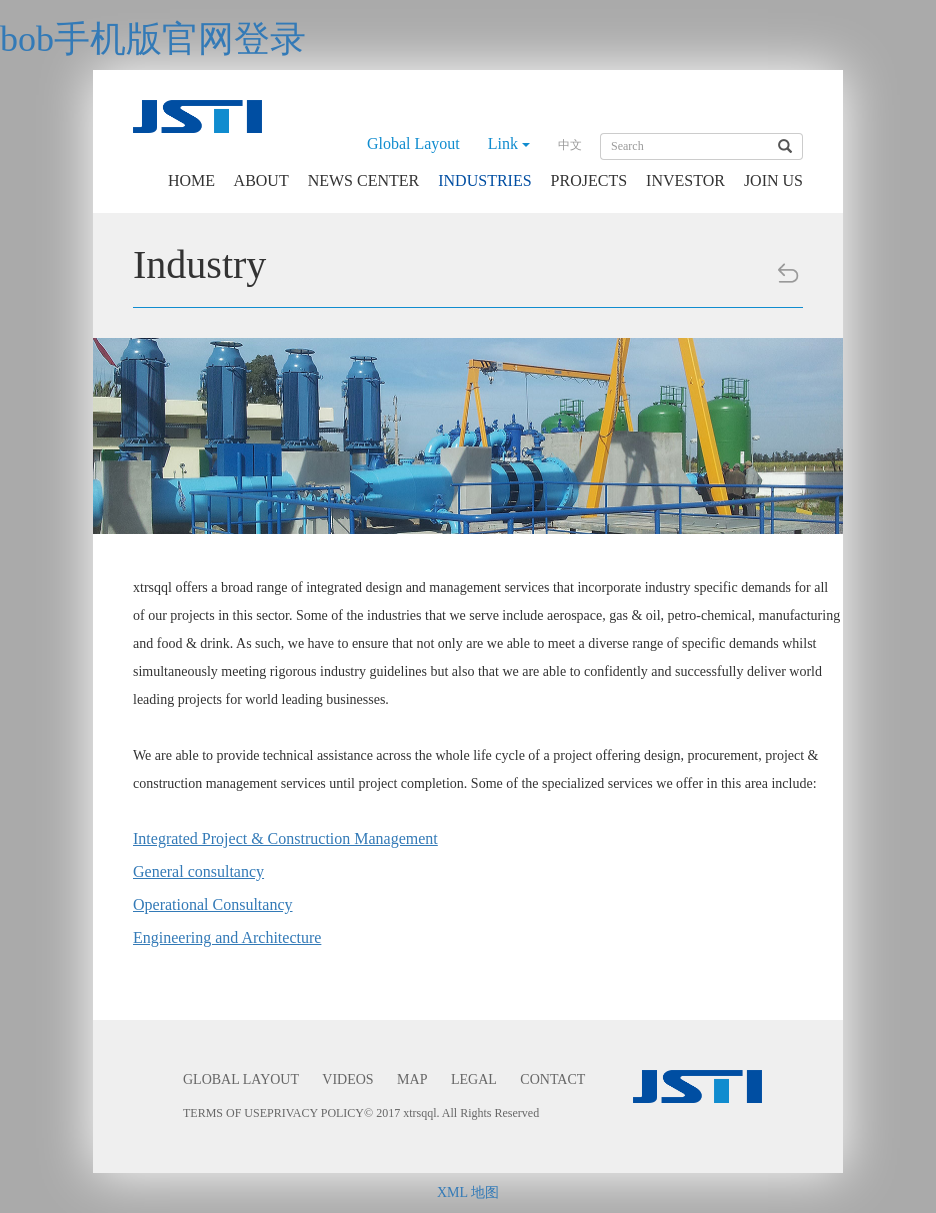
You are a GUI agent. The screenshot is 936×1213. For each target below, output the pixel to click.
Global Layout (413, 143)
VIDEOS (347, 1079)
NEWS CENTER (364, 180)
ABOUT (261, 180)
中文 (570, 145)
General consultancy (198, 871)
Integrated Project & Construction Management (285, 838)
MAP (412, 1079)
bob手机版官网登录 (153, 39)
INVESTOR (685, 180)
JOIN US (773, 180)
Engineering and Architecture (227, 937)
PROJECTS (589, 180)
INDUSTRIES (484, 180)
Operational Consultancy (213, 904)
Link (509, 143)
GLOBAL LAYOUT (241, 1079)
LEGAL (474, 1079)
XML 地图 (468, 1192)
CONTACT (552, 1079)
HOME (191, 180)
